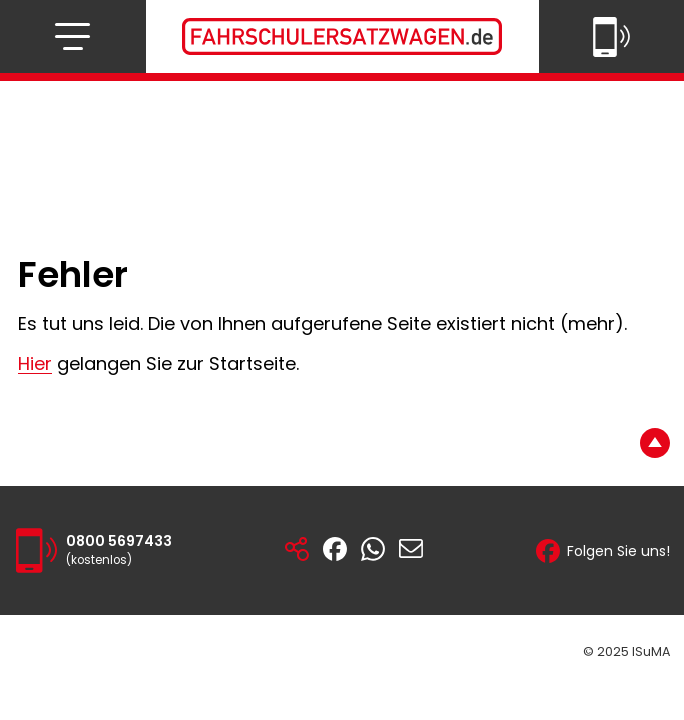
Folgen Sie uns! (603, 551)
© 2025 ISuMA (626, 651)
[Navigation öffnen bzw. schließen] (72, 36)
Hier (35, 363)
